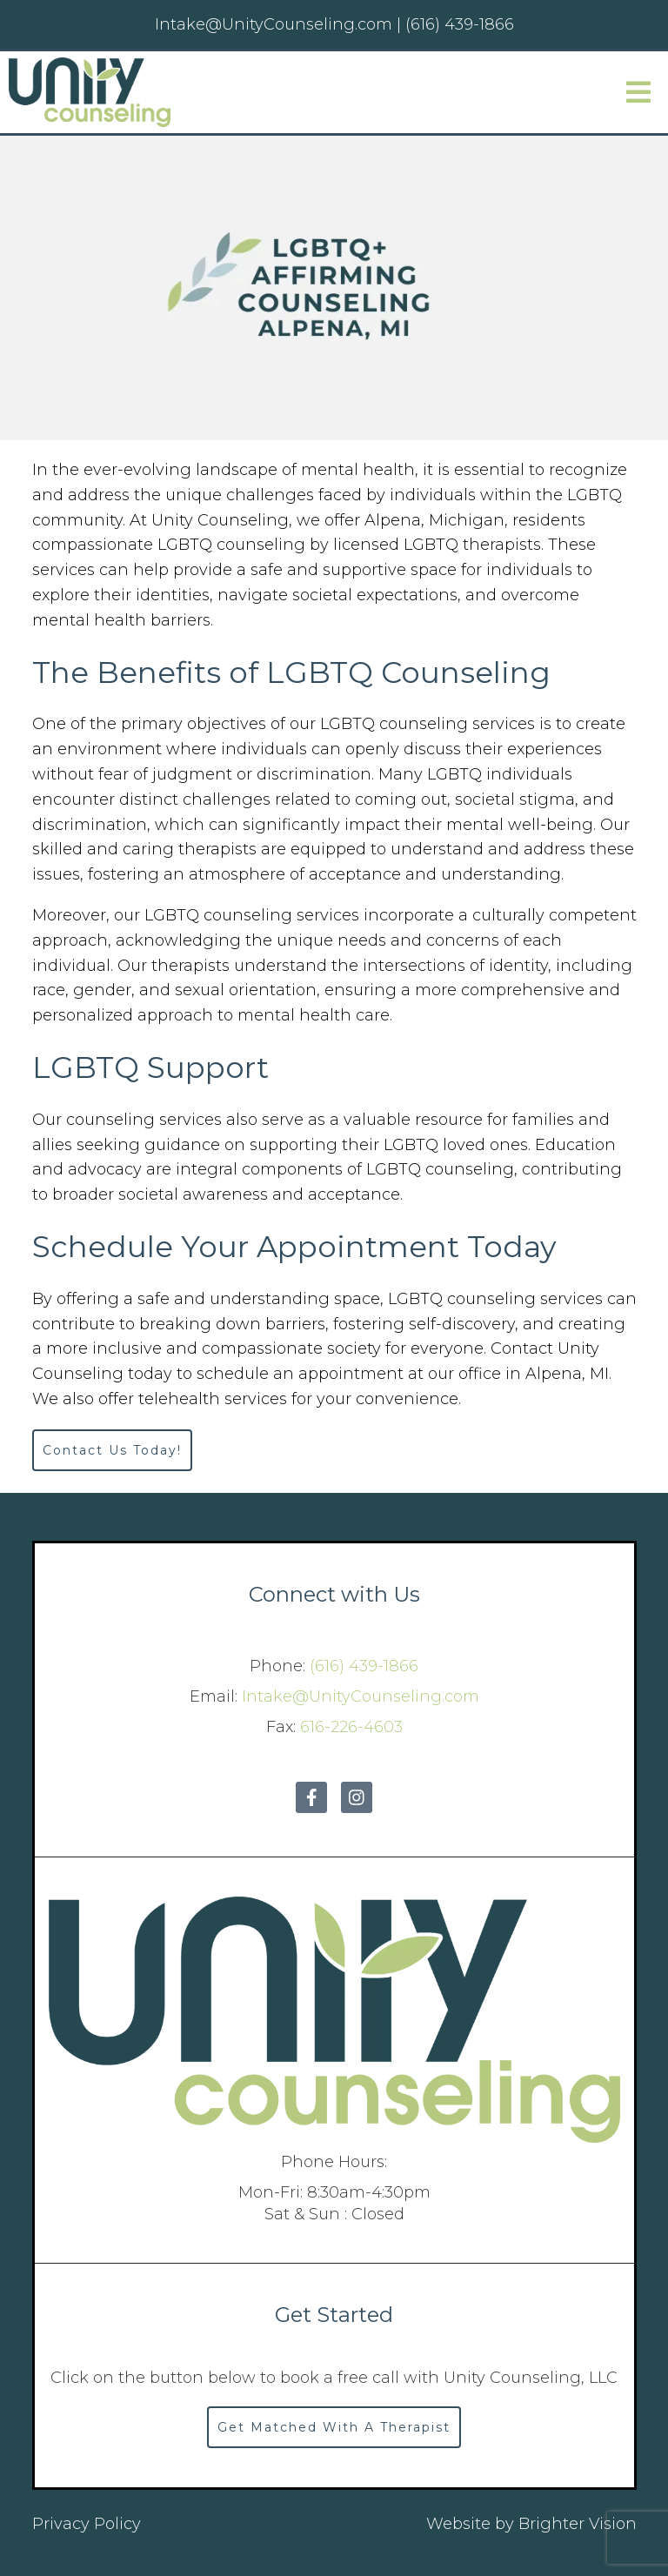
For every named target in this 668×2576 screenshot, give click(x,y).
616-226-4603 (351, 1726)
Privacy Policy (86, 2523)
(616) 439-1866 (364, 1666)
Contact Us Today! (112, 1450)
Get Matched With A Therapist (334, 2427)
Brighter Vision (577, 2523)
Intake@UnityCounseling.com (360, 1696)
